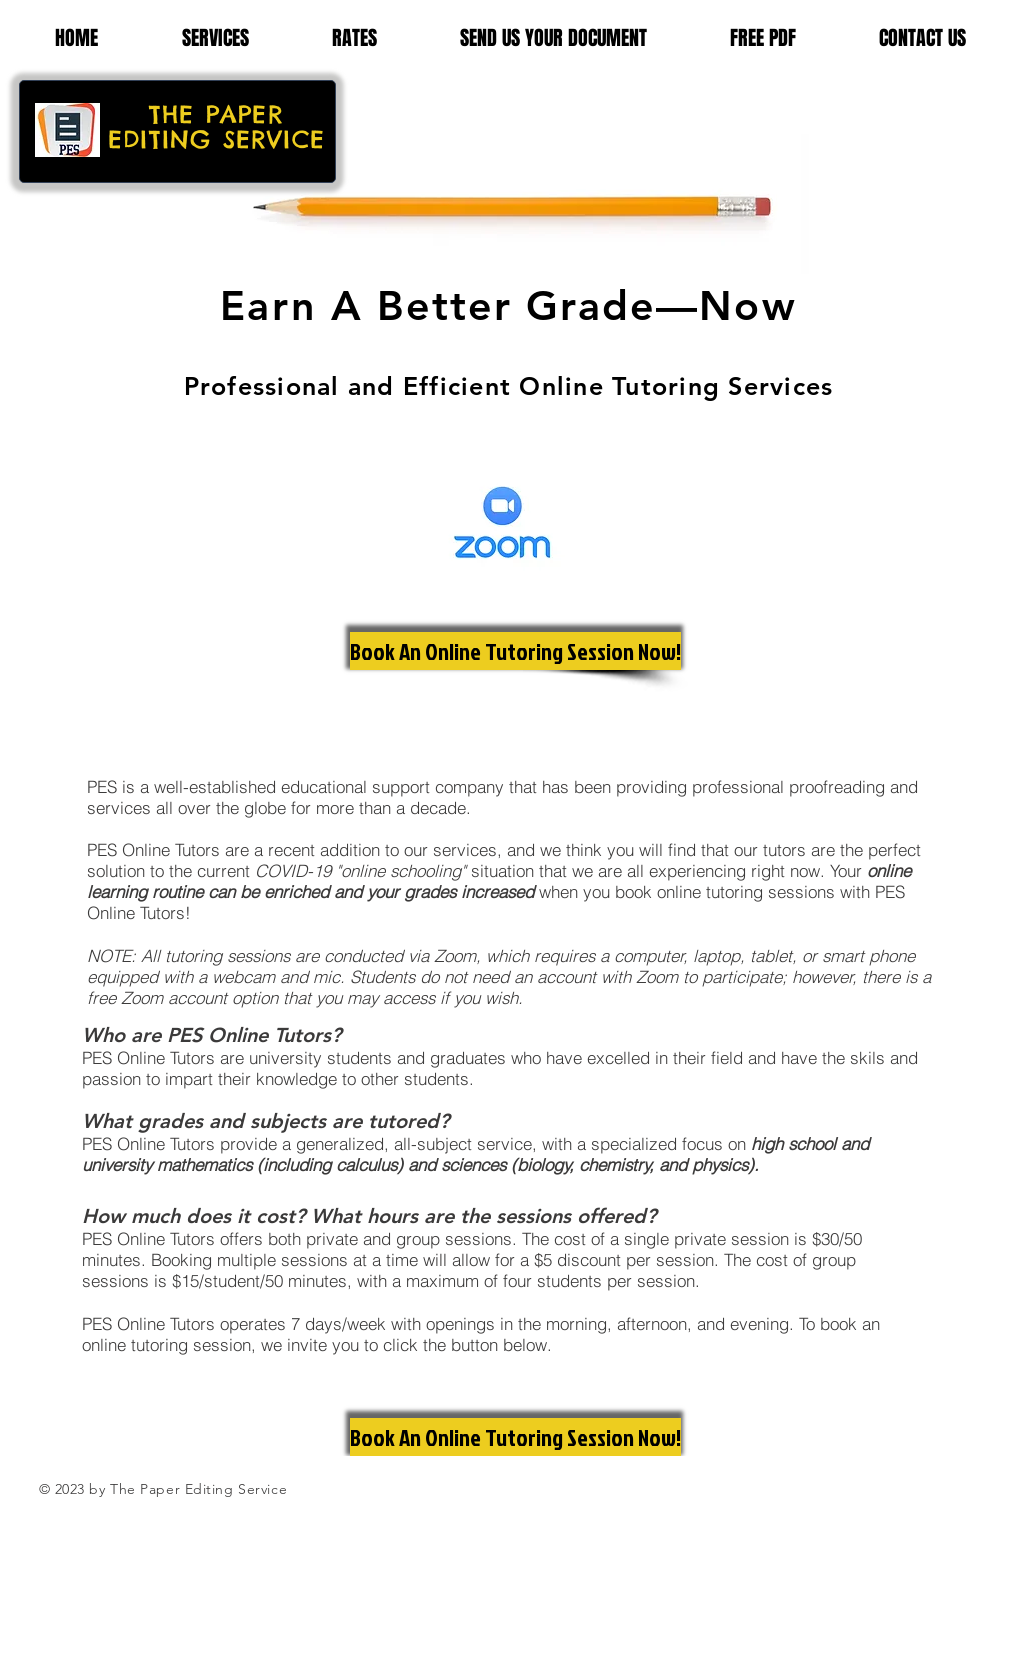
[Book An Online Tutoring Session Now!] (515, 651)
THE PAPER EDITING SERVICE (216, 126)
